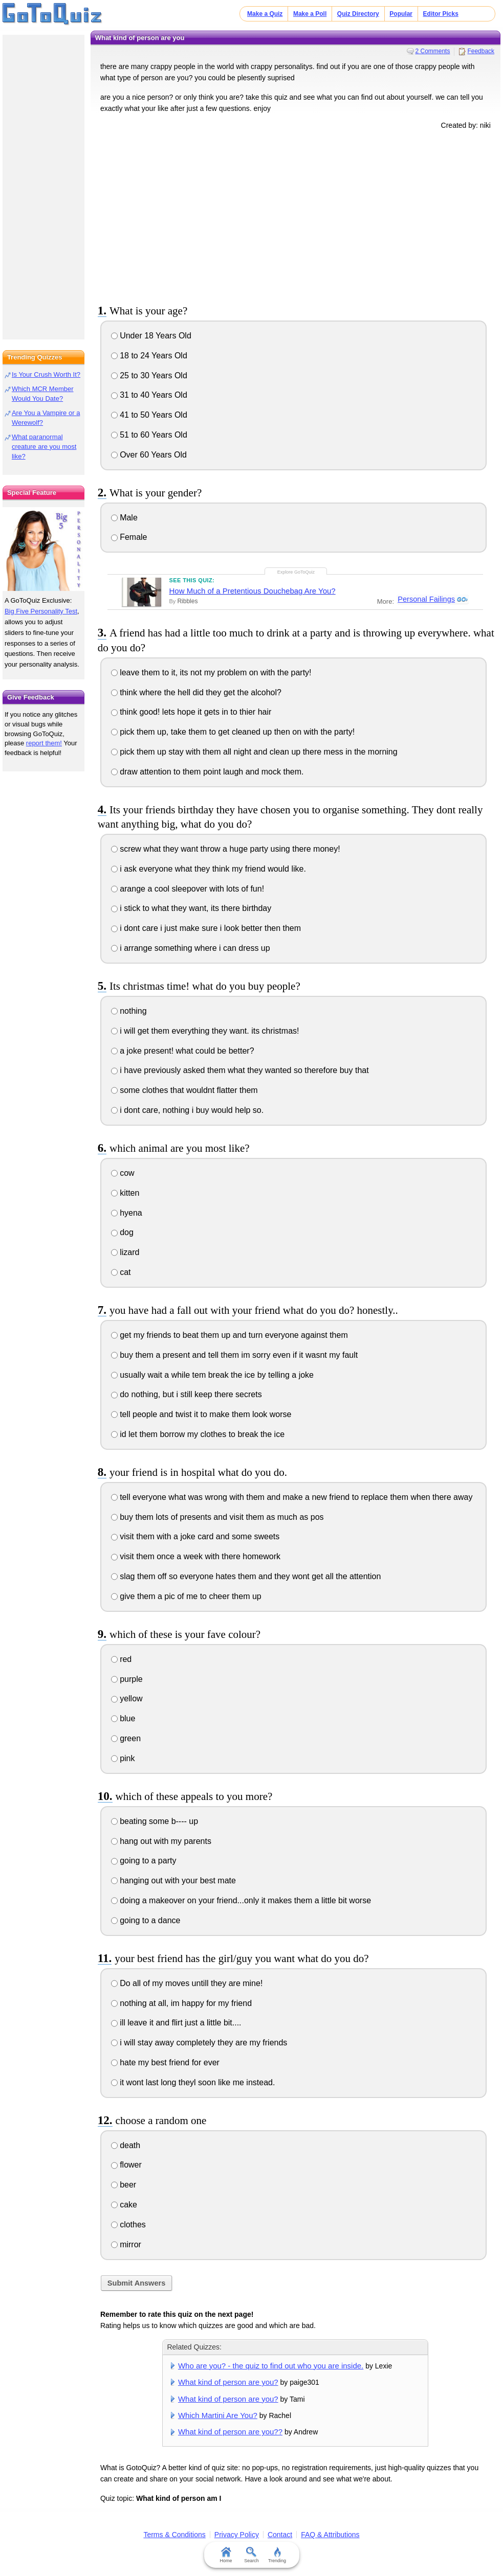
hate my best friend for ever (165, 2062)
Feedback (480, 51)
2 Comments (432, 51)
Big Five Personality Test (41, 611)
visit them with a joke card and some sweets (195, 1536)
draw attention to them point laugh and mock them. (207, 771)
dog (122, 1232)
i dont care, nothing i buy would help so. (187, 1110)
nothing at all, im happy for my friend (181, 2003)
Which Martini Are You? (217, 2415)
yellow (127, 1698)
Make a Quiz (264, 13)
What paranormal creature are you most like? (44, 446)
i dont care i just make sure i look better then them (206, 928)
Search (251, 2555)
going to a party (144, 1860)
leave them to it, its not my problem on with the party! (211, 672)
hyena (126, 1213)
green (126, 1738)
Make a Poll (309, 13)
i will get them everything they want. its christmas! (205, 1031)
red (121, 1659)
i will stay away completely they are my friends (199, 2042)
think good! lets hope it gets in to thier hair (191, 712)
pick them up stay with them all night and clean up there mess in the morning (254, 751)
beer (123, 2184)
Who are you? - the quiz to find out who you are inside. (270, 2365)
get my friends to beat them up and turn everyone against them (229, 1335)
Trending (277, 2555)
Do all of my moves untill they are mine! (187, 1983)
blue (123, 1718)
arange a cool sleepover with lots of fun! (187, 888)
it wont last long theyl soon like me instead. (193, 2082)
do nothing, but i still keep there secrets (186, 1394)
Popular (400, 13)
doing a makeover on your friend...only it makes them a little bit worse (241, 1900)
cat (121, 1272)
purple (127, 1679)
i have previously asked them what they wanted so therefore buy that (240, 1070)
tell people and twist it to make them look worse (201, 1414)
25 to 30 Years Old (149, 375)
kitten (125, 1193)
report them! (44, 743)
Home (226, 2555)
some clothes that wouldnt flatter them (184, 1090)
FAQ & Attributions (330, 2535)
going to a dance (146, 1920)
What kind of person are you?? (230, 2431)
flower (126, 2164)
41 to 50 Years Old (149, 415)
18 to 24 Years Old (149, 355)
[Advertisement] (295, 215)
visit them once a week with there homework (195, 1556)
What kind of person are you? (228, 2382)
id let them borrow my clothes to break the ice (198, 1434)
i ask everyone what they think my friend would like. (208, 868)
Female (129, 537)
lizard (125, 1252)
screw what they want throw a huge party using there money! (225, 849)
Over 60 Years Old (149, 454)
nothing (129, 1011)
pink (123, 1758)
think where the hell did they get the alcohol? (196, 692)
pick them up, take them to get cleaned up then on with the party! (233, 731)
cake (124, 2204)
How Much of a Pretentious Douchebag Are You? (252, 590)
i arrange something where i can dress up (190, 948)
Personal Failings (425, 600)
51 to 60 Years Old (149, 434)
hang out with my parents (161, 1841)
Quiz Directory (358, 13)
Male (124, 517)
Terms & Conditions (174, 2535)
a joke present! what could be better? (182, 1050)
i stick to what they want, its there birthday (191, 908)
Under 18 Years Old (151, 335)
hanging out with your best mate (173, 1880)
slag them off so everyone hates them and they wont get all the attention (246, 1576)
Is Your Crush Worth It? (46, 374)
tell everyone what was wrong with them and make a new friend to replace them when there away (292, 1497)
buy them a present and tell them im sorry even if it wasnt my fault (234, 1355)
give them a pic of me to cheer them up (186, 1596)
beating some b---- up (154, 1821)
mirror (126, 2244)
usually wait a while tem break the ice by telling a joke (212, 1375)
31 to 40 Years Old (149, 395)
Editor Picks (440, 13)
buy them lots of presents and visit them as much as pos (217, 1517)
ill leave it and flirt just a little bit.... (176, 2022)
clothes (128, 2224)
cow (123, 1173)
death (125, 2145)
